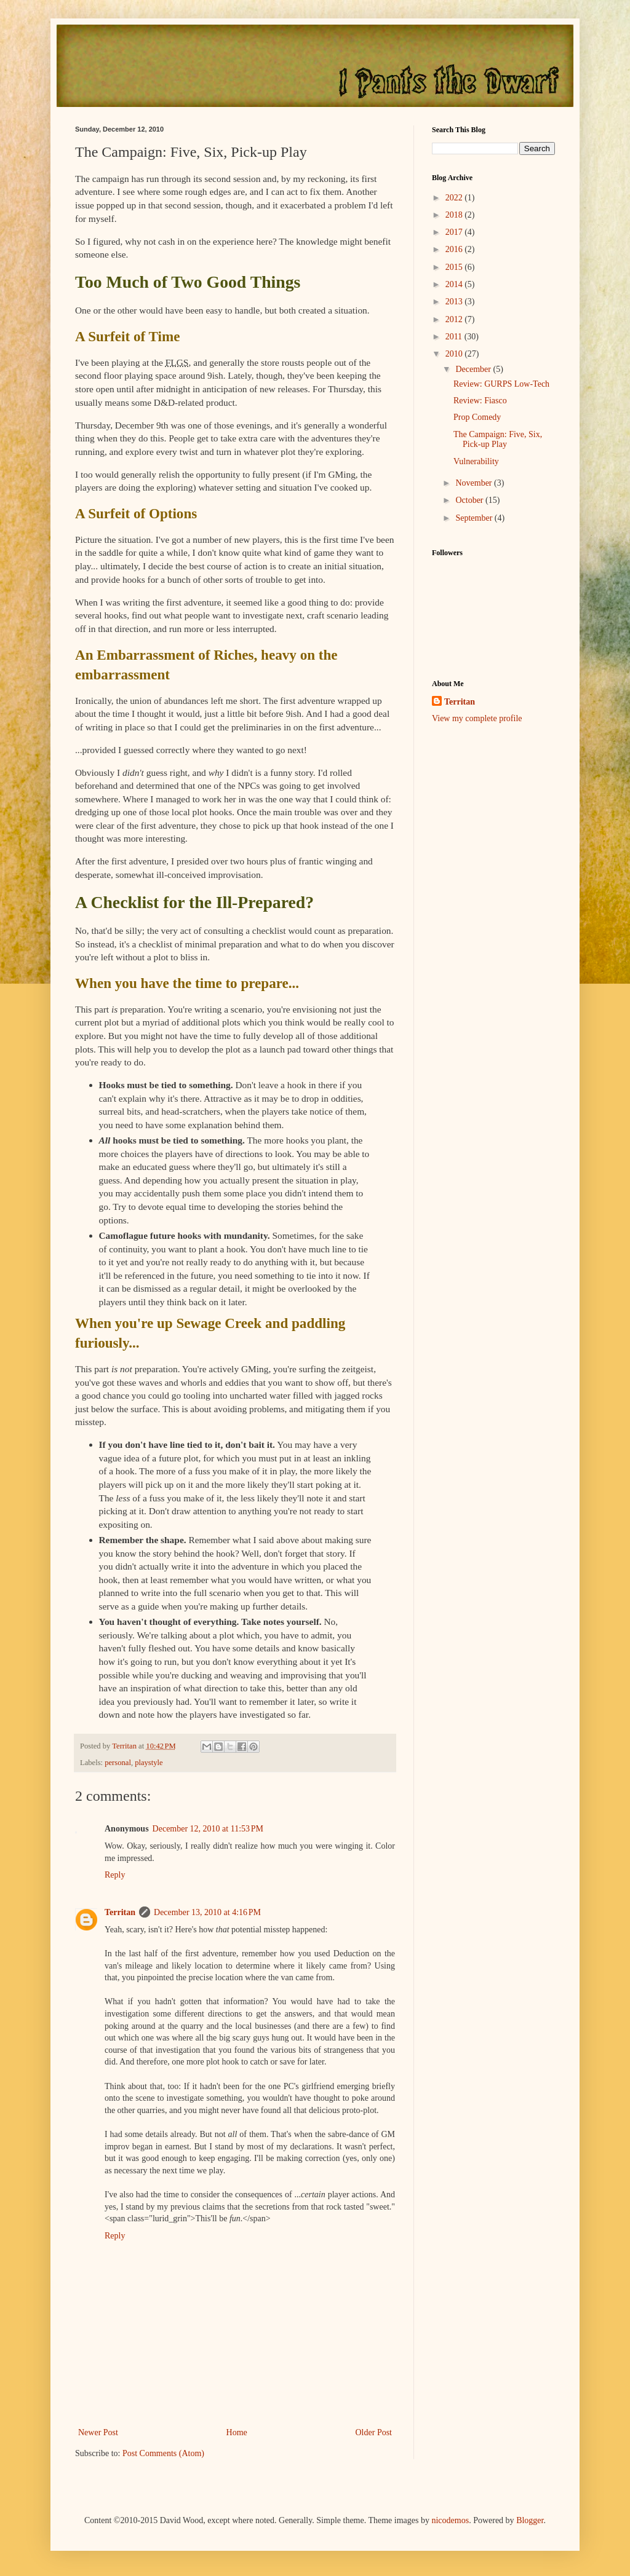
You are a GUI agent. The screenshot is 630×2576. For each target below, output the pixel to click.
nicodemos (450, 2520)
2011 (455, 336)
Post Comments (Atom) (163, 2453)
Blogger (529, 2520)
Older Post (374, 2432)
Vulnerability (476, 461)
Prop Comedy (477, 417)
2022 (455, 197)
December (474, 369)
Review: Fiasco (480, 400)
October (470, 500)
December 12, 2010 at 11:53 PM (208, 1828)
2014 (455, 284)
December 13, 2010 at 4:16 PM (207, 1912)
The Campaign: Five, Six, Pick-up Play (497, 439)
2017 (455, 232)
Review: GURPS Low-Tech (501, 384)
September (474, 518)
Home (236, 2432)
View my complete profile (477, 718)
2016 (455, 249)
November (474, 483)
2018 (455, 214)
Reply (115, 1874)
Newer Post (98, 2432)
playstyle (148, 1762)
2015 (455, 267)
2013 (455, 301)
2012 (455, 319)
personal (118, 1762)
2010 (455, 353)
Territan (120, 1912)
